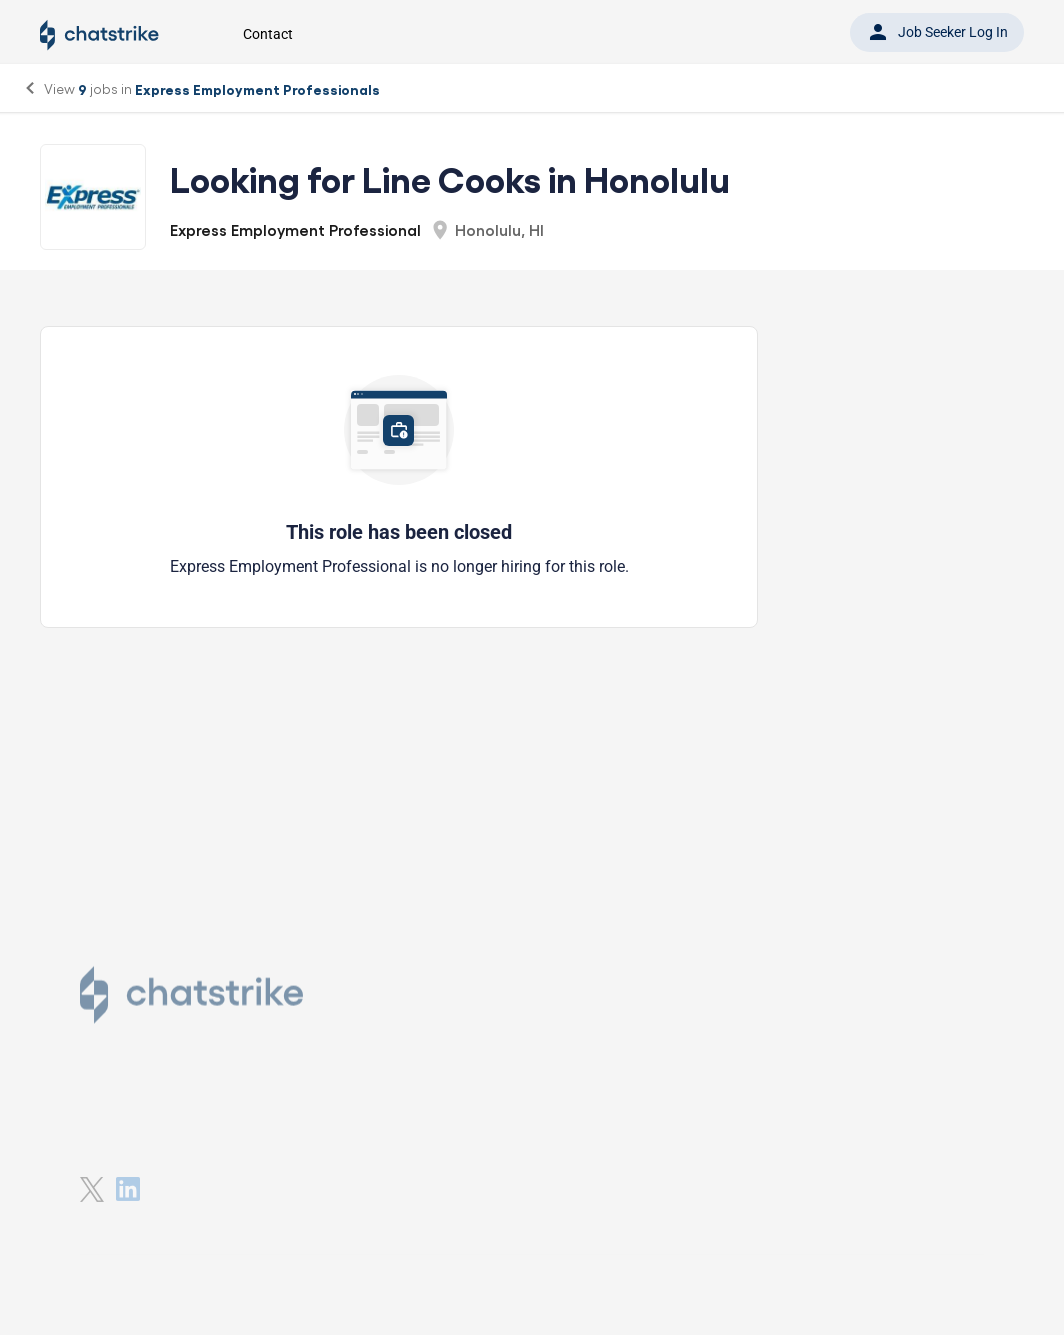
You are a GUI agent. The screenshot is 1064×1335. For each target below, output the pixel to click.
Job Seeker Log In (937, 32)
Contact (268, 34)
